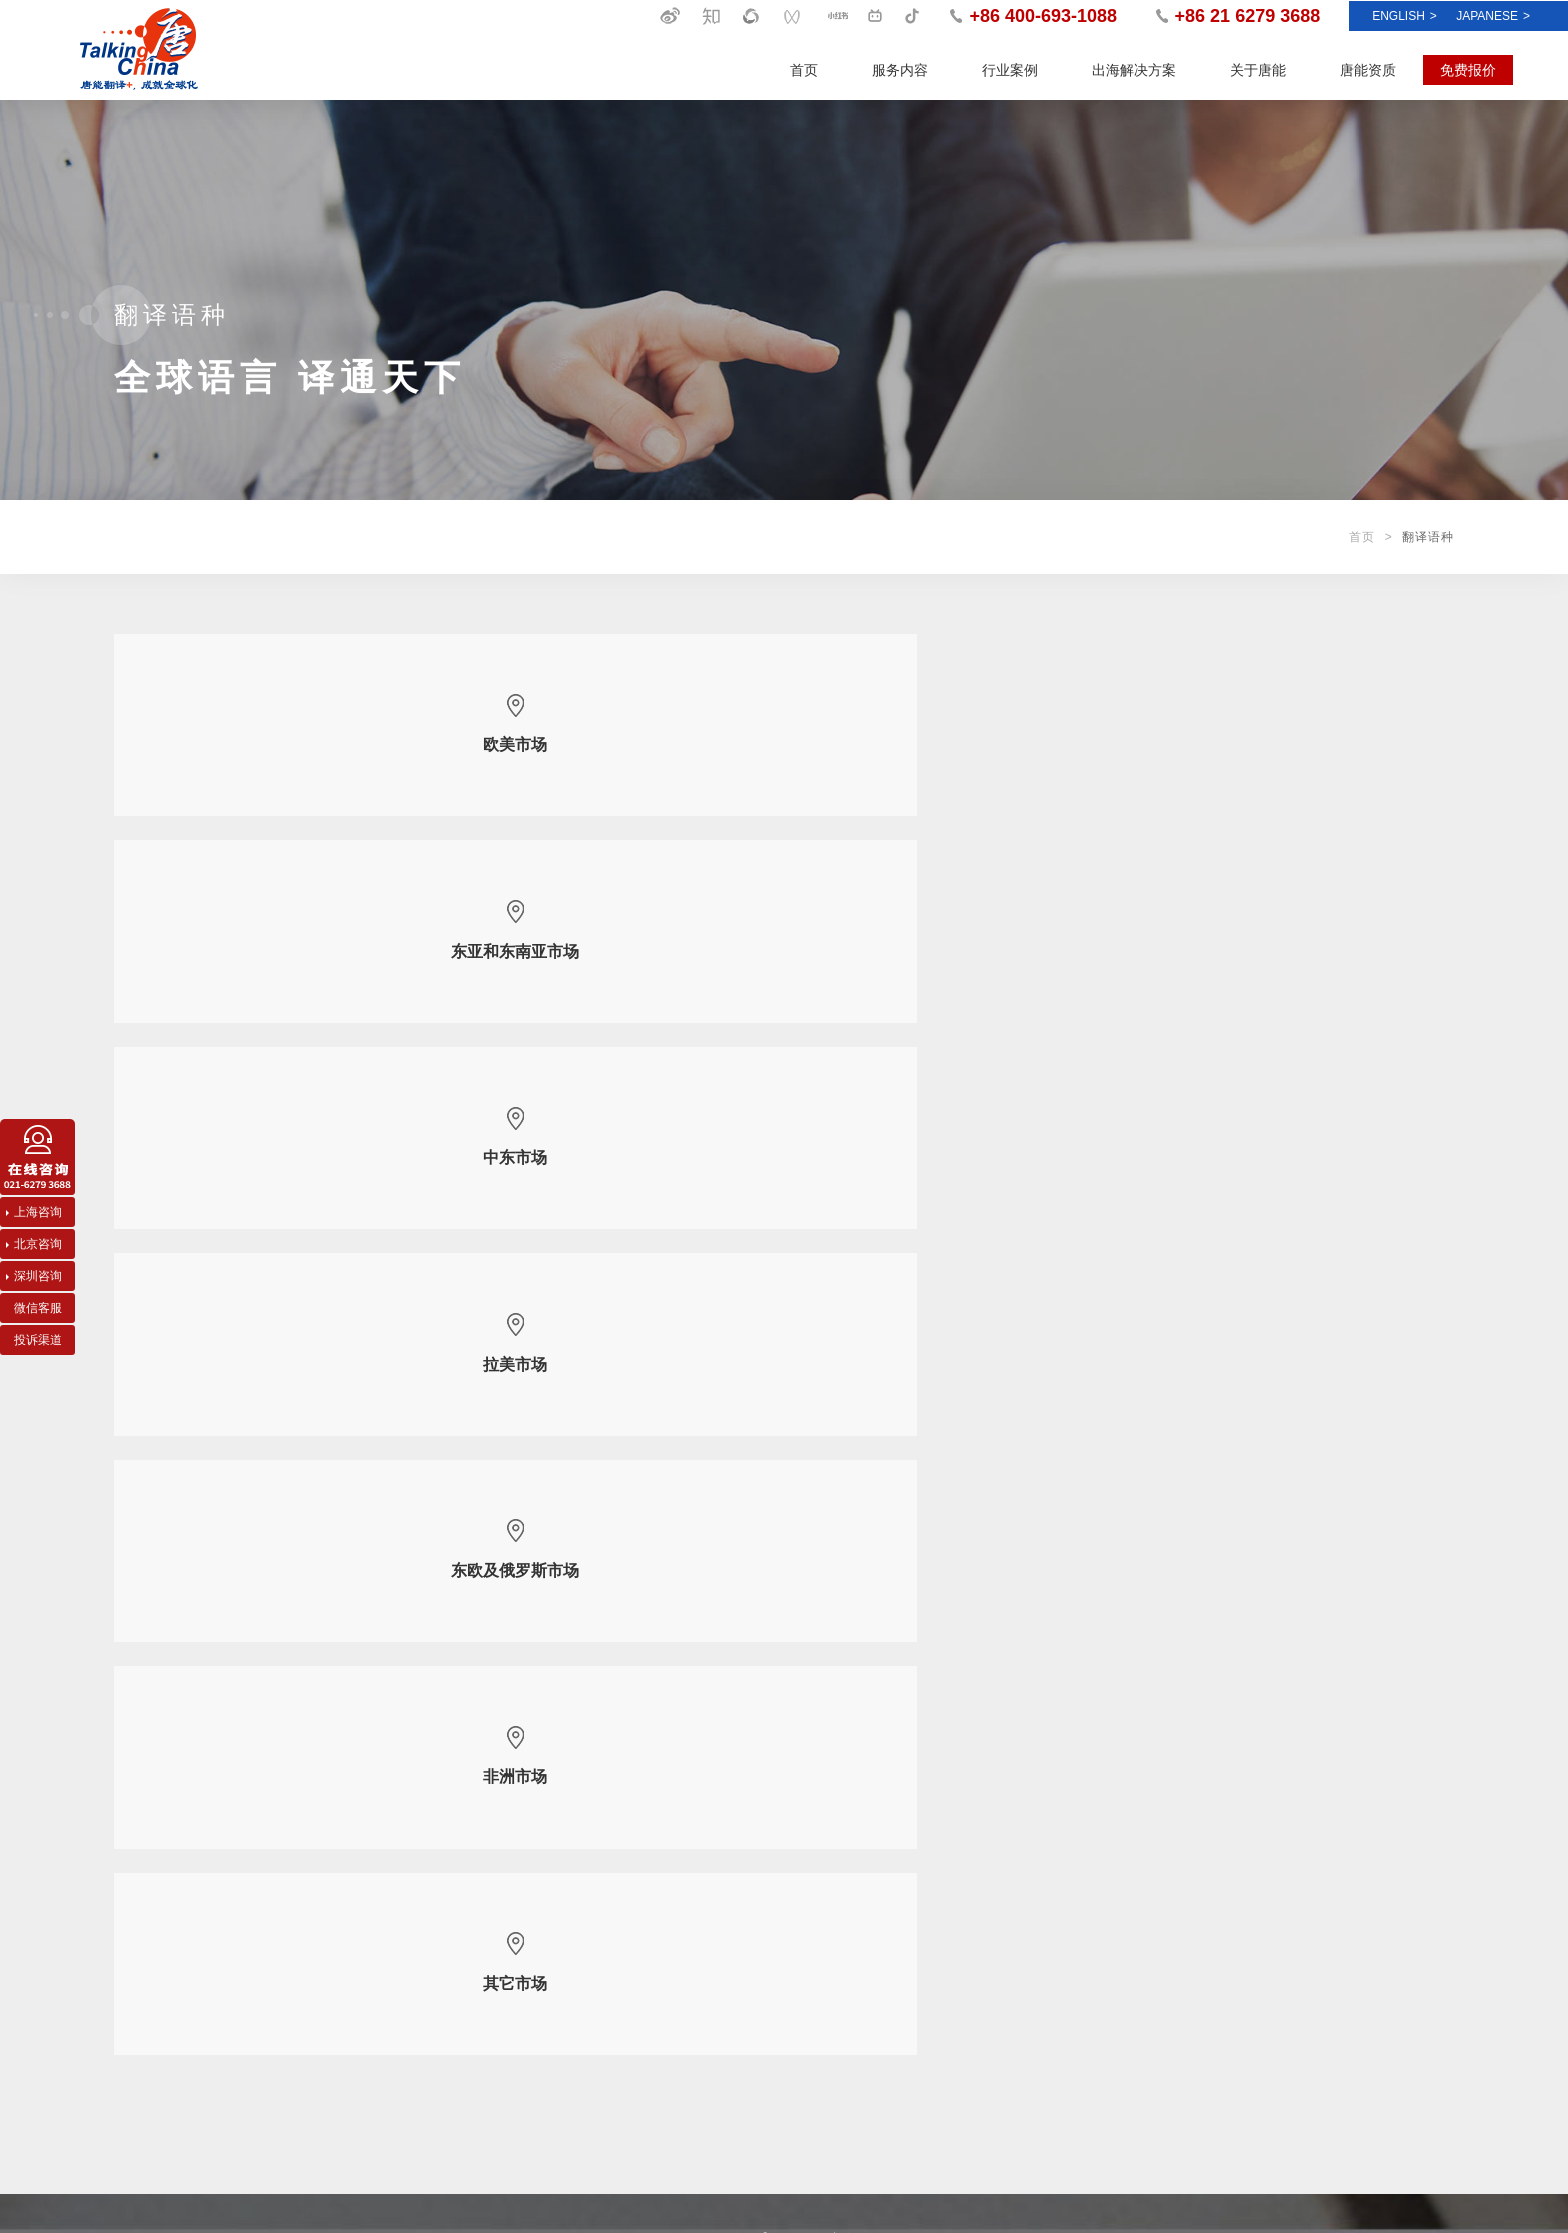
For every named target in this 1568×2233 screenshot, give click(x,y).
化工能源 (299, 1878)
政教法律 (299, 1938)
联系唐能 (620, 2058)
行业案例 (1010, 70)
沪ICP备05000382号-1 (1386, 2193)
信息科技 (299, 1968)
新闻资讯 (950, 1827)
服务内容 (900, 70)
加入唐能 (620, 2028)
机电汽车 (299, 1908)
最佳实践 (942, 1908)
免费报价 (1468, 70)
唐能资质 (1368, 70)
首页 (804, 70)
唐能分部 (620, 1998)
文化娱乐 (299, 2028)
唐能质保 (620, 1908)
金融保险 (299, 2058)
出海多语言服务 (156, 1878)
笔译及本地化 (150, 1938)
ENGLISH (1404, 16)
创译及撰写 (144, 1968)
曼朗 (1441, 2163)
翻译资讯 (942, 1998)
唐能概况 (620, 1878)
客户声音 (942, 1938)
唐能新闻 (942, 1878)
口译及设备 (144, 1908)
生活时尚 (299, 2088)
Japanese (1493, 16)
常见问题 (942, 1968)
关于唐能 (1258, 70)
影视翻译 (138, 1998)
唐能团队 (620, 1938)
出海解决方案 (1134, 70)
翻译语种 (620, 1968)
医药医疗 (299, 1998)
